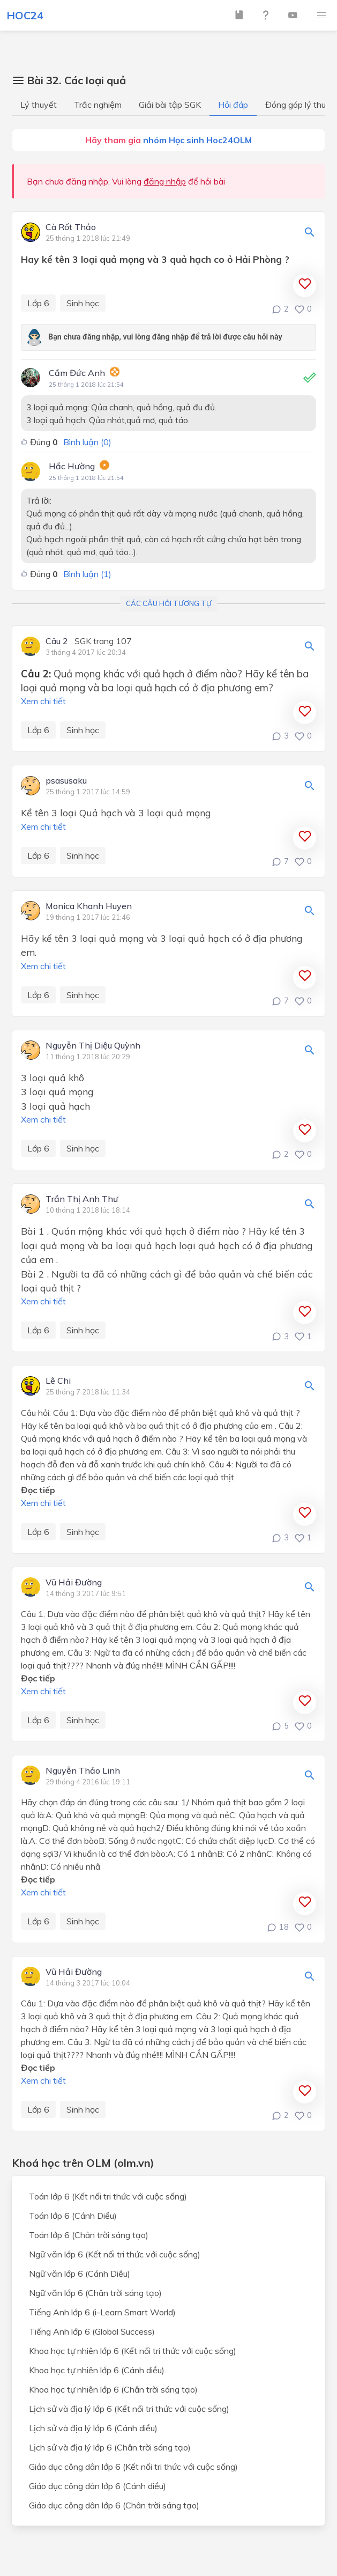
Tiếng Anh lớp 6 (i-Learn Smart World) (102, 2312)
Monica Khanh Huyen (89, 906)
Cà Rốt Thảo (71, 227)
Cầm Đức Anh (77, 372)
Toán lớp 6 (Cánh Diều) (73, 2215)
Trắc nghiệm (98, 104)
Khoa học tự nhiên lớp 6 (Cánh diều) (96, 2370)
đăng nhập (165, 181)
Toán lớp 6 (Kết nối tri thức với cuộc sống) (108, 2196)
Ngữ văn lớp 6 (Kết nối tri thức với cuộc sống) (114, 2254)
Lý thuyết (38, 104)
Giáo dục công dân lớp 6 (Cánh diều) (97, 2486)
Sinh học (82, 303)
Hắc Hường (72, 466)
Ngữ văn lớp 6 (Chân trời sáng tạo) (95, 2292)
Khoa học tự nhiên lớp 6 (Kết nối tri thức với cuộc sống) (132, 2350)
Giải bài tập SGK (170, 104)
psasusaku (66, 781)
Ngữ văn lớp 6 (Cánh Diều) (79, 2273)
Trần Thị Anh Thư (82, 1199)
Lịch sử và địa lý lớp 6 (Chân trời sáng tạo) (110, 2447)
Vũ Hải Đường (74, 1583)
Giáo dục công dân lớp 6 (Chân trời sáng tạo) (114, 2505)
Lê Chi (58, 1381)
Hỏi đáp (233, 104)
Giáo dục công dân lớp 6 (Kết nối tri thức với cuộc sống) (133, 2466)
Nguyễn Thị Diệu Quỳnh (93, 1046)
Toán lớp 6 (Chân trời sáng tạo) (88, 2235)
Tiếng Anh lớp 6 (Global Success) (92, 2331)
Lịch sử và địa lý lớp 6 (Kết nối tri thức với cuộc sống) (129, 2408)
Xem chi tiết (43, 701)
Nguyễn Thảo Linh (83, 1771)
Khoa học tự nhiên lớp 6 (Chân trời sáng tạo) (113, 2389)
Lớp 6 (38, 303)
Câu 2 (57, 641)
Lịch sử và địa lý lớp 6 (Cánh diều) (93, 2428)
